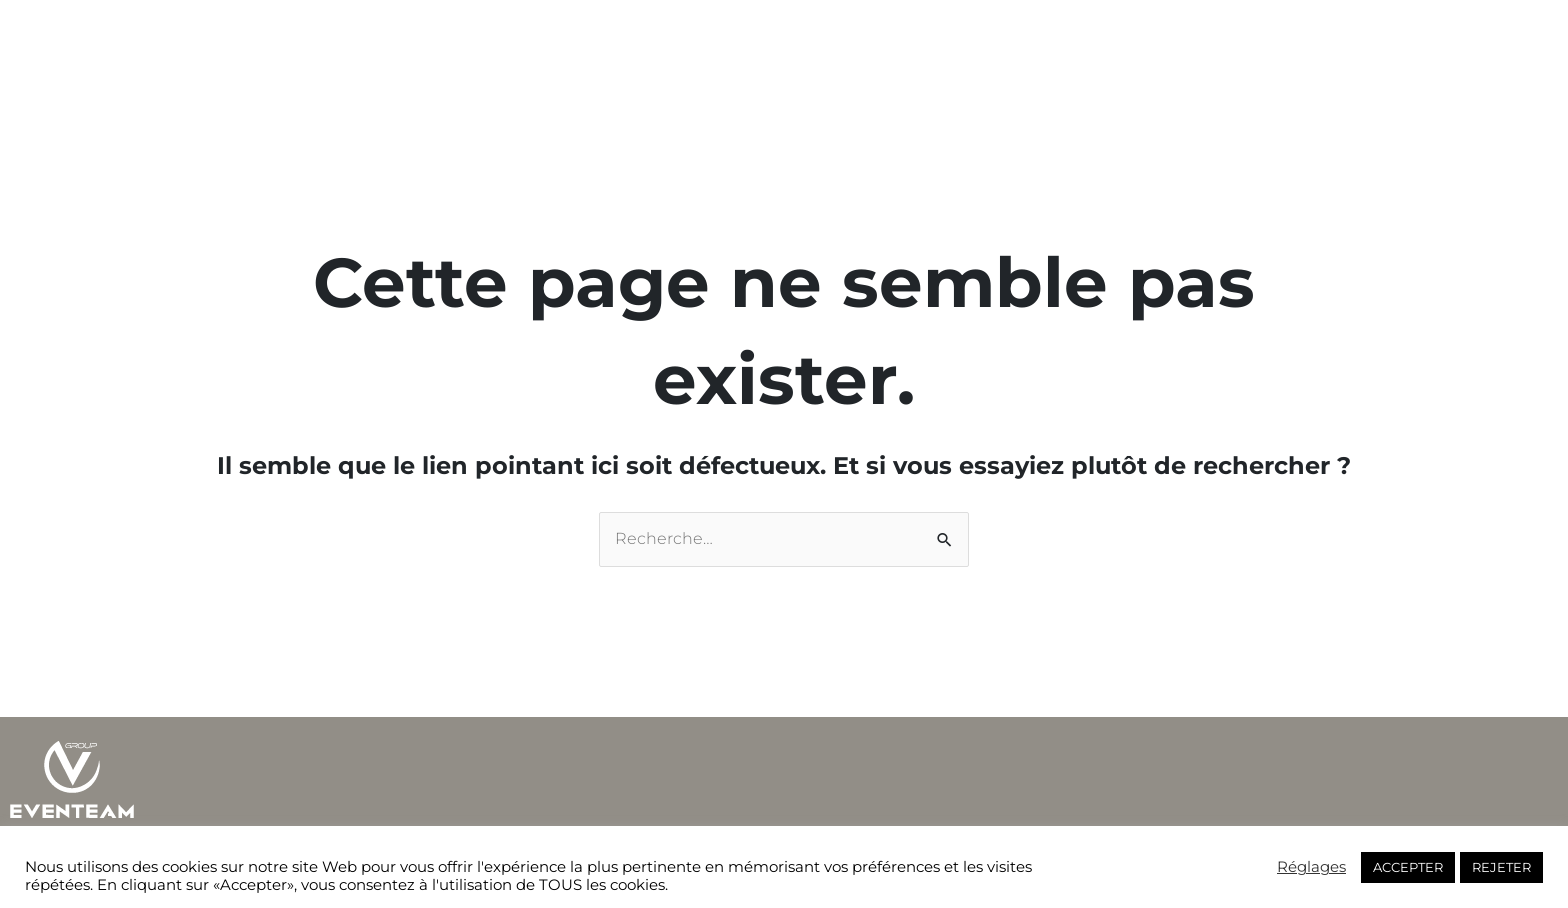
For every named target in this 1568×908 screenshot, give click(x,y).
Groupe (574, 42)
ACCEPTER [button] (1408, 867)
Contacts (946, 42)
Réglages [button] (1311, 867)
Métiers (657, 42)
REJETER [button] (1501, 867)
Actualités (746, 42)
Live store (848, 42)
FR (1018, 42)
